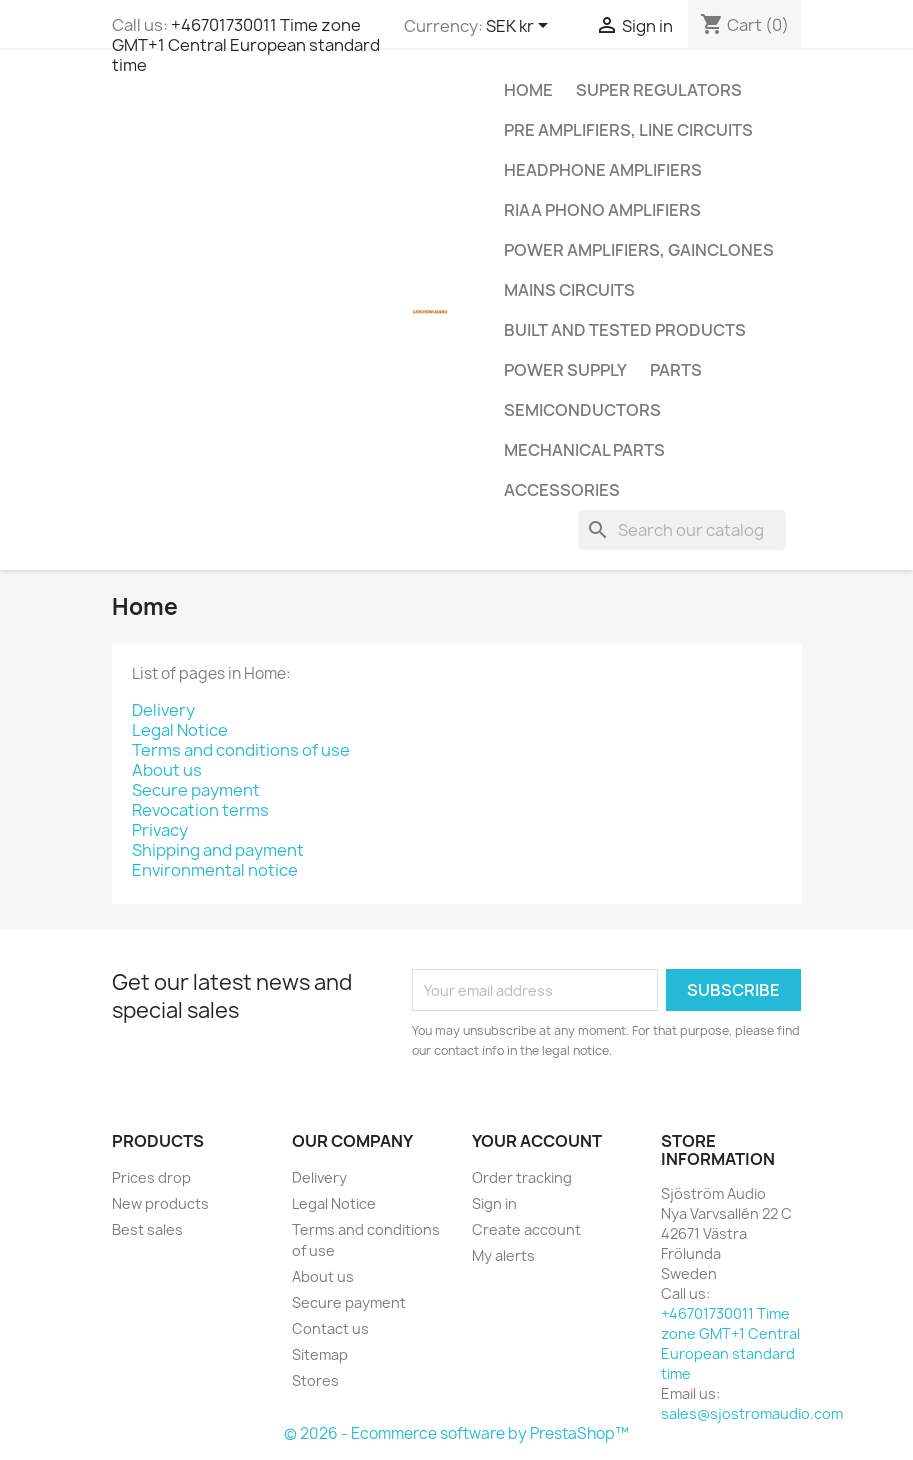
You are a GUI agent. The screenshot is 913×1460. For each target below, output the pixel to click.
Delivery (163, 710)
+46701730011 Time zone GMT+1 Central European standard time (246, 45)
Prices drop (151, 1177)
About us (167, 770)
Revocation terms (200, 810)
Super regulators (659, 90)
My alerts (503, 1255)
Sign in (494, 1203)
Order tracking (522, 1177)
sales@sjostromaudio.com (752, 1413)
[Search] (682, 530)
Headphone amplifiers (603, 170)
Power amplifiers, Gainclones (639, 250)
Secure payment (196, 790)
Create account (526, 1229)
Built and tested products (625, 330)
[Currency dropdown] (520, 27)
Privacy (160, 830)
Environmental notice (215, 870)
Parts (676, 370)
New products (160, 1203)
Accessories (562, 490)
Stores (315, 1380)
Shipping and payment (218, 850)
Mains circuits (569, 290)
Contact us (330, 1328)
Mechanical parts (584, 450)
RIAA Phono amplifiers (602, 210)
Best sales (147, 1229)
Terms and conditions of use (241, 750)
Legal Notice (180, 730)
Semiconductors (582, 410)
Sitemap (320, 1354)
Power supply (565, 370)
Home (528, 90)
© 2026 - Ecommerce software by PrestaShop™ (456, 1433)
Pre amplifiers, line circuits (628, 130)
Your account (537, 1141)
